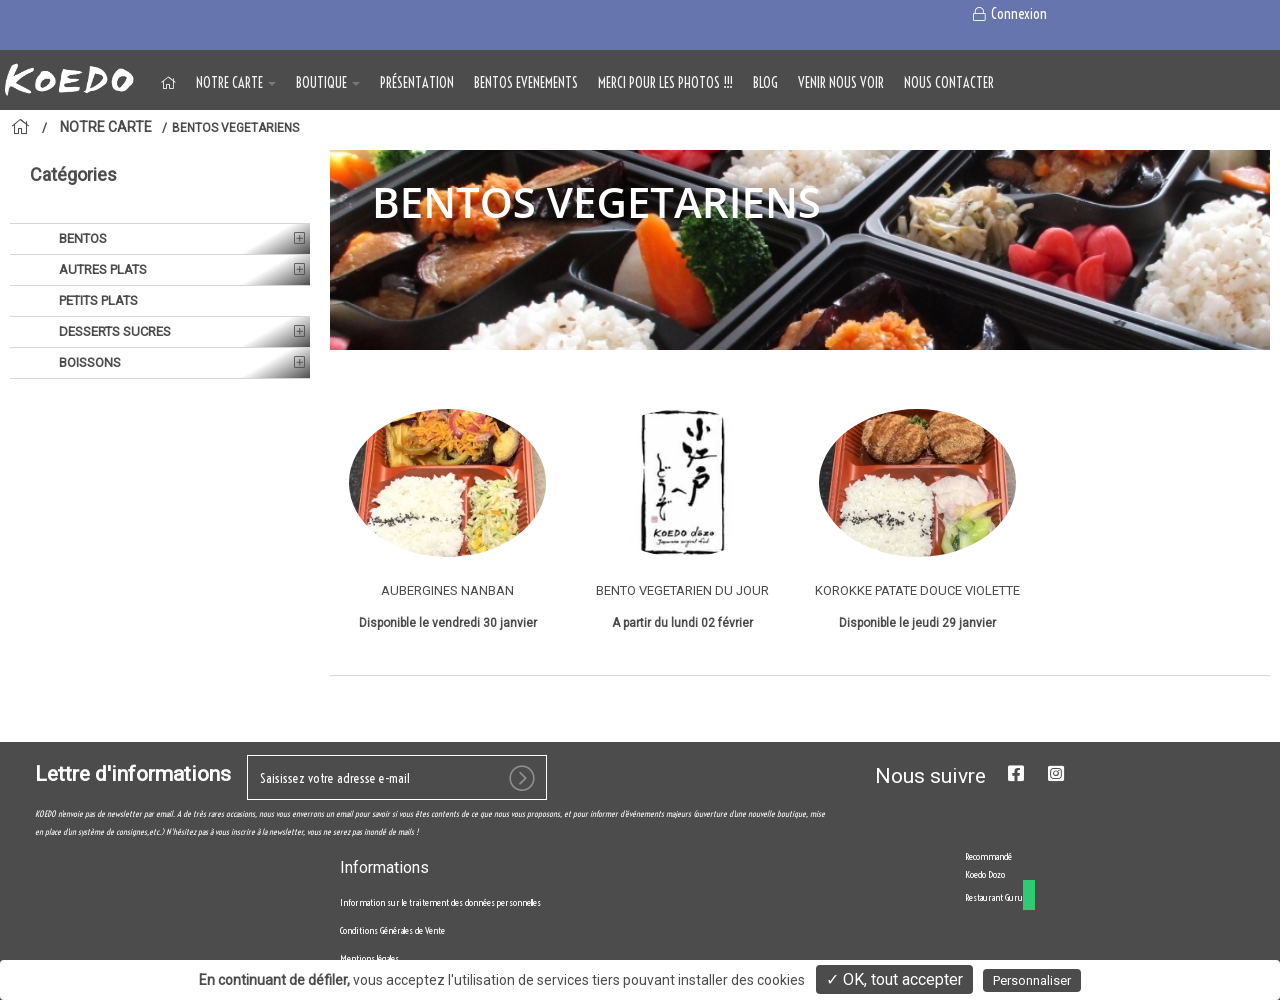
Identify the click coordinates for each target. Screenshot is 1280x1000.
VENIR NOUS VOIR (841, 83)
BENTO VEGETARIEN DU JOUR (682, 590)
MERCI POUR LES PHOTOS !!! (665, 83)
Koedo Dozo (985, 874)
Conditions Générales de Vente (392, 930)
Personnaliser (1032, 980)
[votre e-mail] (397, 777)
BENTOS (81, 238)
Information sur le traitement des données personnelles (440, 902)
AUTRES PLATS (101, 269)
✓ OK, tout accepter (894, 979)
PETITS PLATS (97, 300)
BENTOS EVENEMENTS (526, 83)
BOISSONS (88, 362)
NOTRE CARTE (236, 83)
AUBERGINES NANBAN (447, 590)
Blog (765, 83)
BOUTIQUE (328, 83)
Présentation (417, 83)
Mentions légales (369, 958)
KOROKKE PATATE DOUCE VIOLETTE (917, 590)
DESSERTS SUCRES (113, 331)
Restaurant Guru (994, 897)
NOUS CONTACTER (949, 83)
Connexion (1008, 14)
